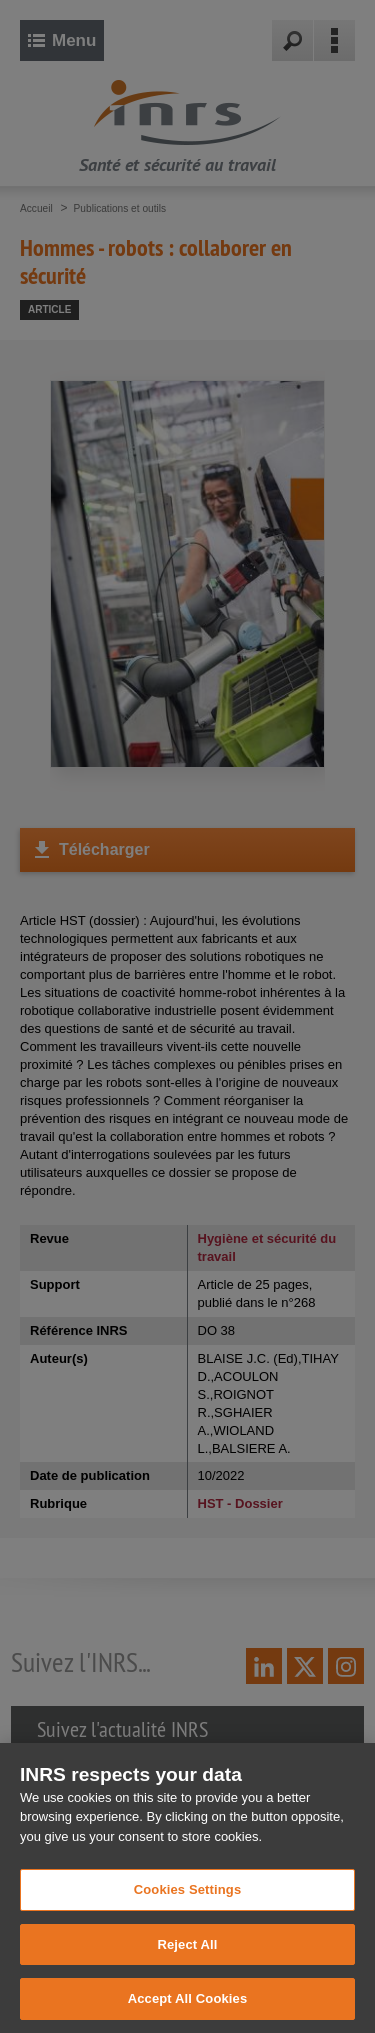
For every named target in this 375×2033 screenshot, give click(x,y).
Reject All (187, 1959)
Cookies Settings (188, 1905)
